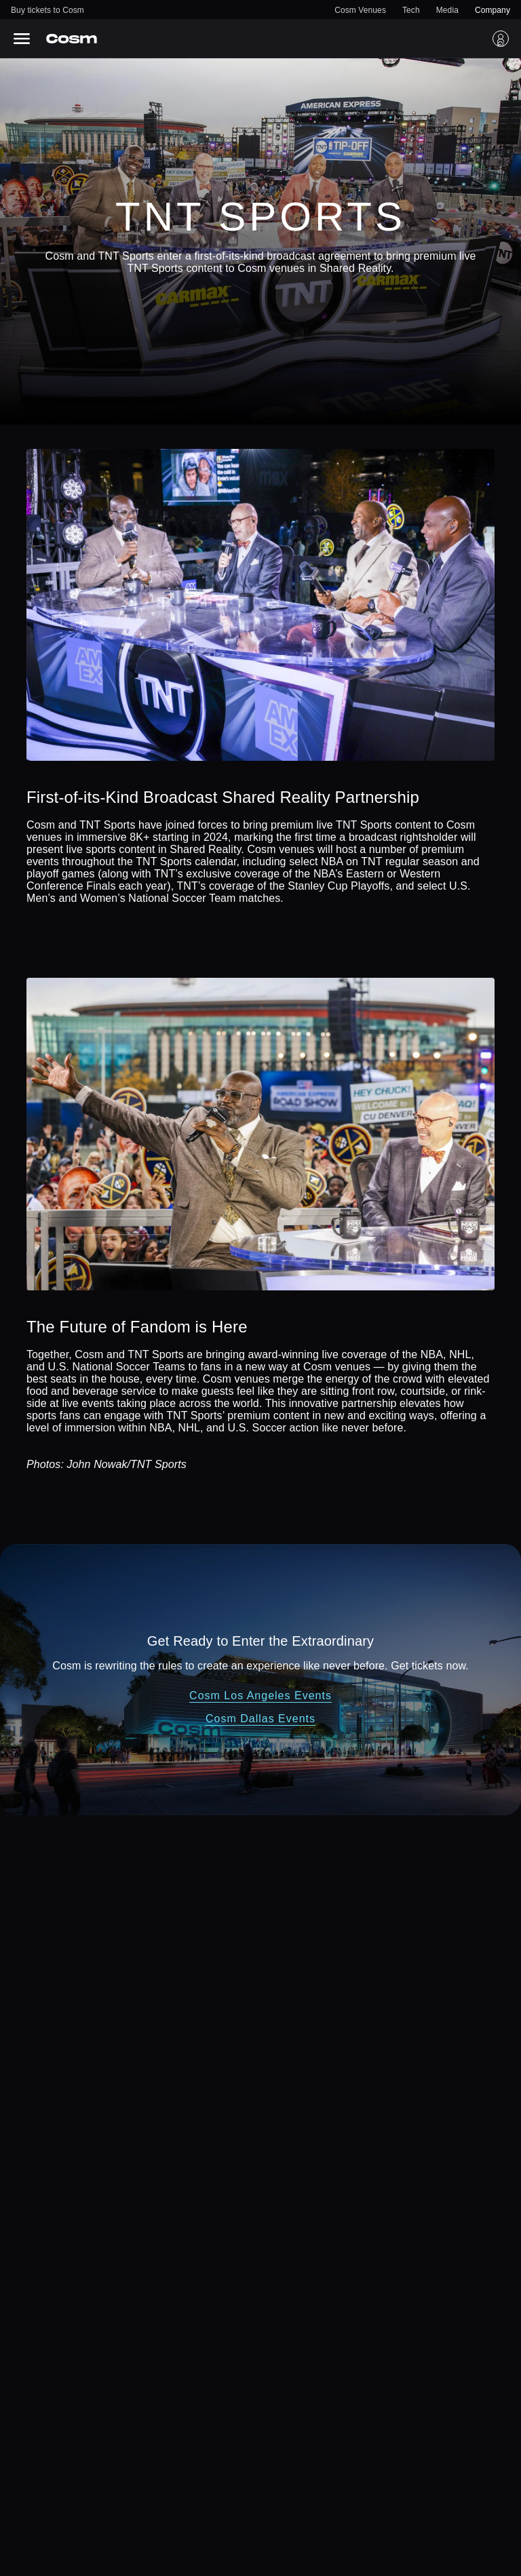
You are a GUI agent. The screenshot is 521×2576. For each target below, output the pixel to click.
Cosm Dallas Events (260, 1718)
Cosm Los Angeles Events (260, 1695)
